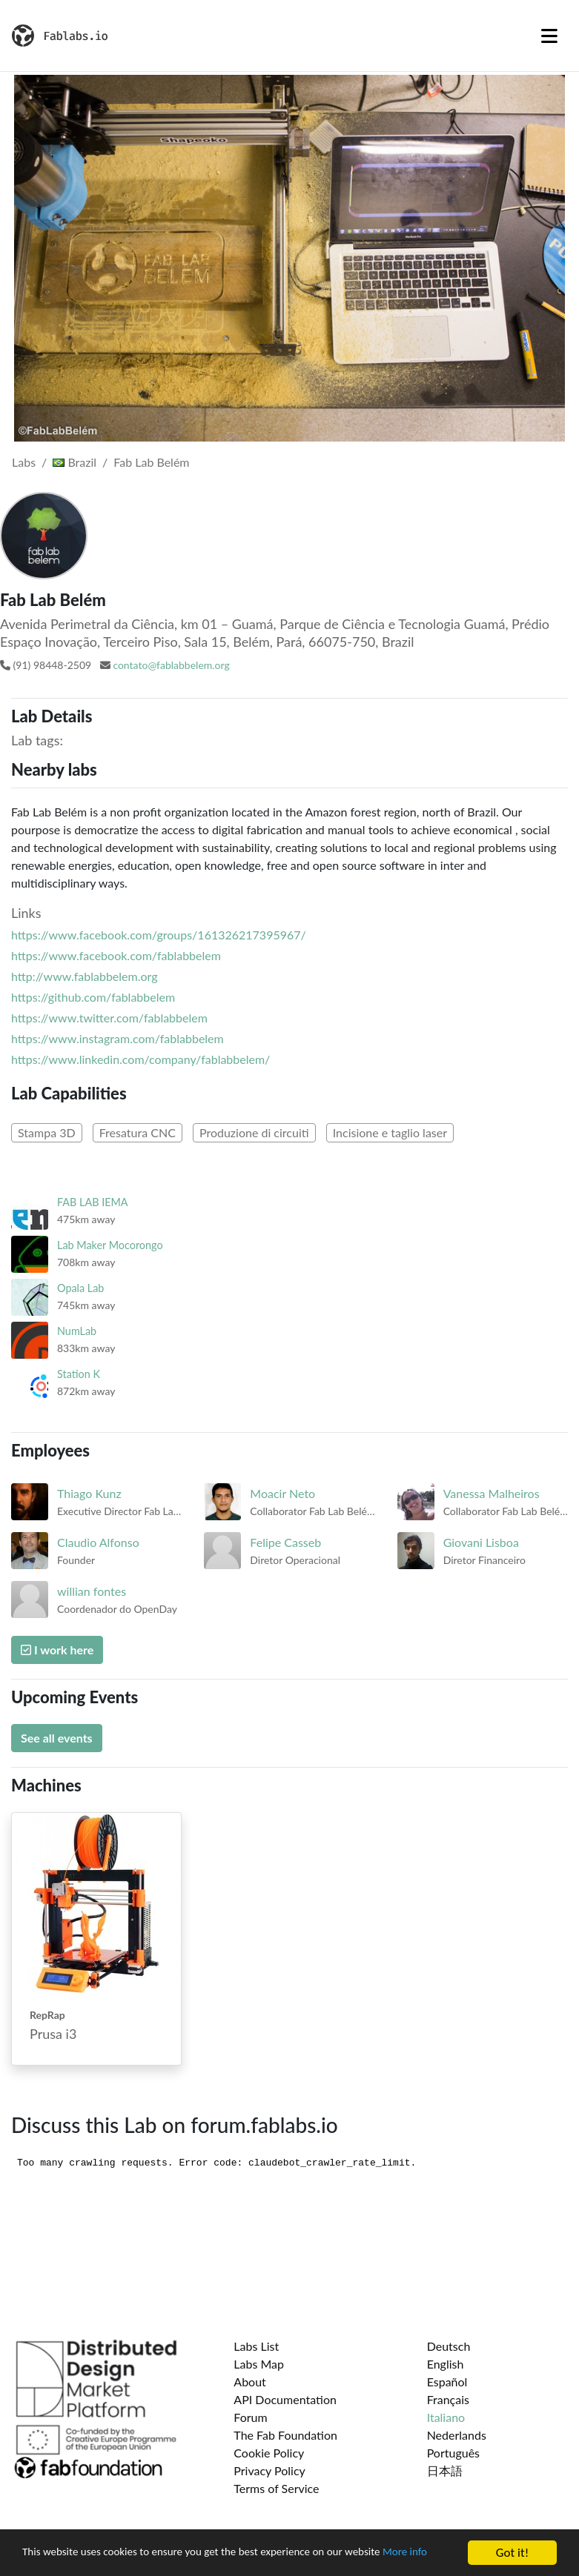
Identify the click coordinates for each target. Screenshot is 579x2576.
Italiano (446, 2417)
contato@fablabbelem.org (171, 665)
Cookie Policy (269, 2453)
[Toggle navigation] (549, 35)
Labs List (256, 2346)
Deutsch (449, 2346)
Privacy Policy (269, 2470)
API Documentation (285, 2399)
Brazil (74, 462)
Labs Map (259, 2364)
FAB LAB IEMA (92, 1202)
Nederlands (456, 2435)
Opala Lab (80, 1288)
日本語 (445, 2470)
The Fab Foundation (285, 2435)
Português (453, 2453)
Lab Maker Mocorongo (110, 1245)
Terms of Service (276, 2488)
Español (447, 2381)
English (445, 2364)
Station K (78, 1374)
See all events (57, 1738)
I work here (57, 1650)
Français (448, 2399)
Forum (250, 2417)
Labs (24, 462)
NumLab (76, 1331)
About (250, 2381)
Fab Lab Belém (151, 462)
